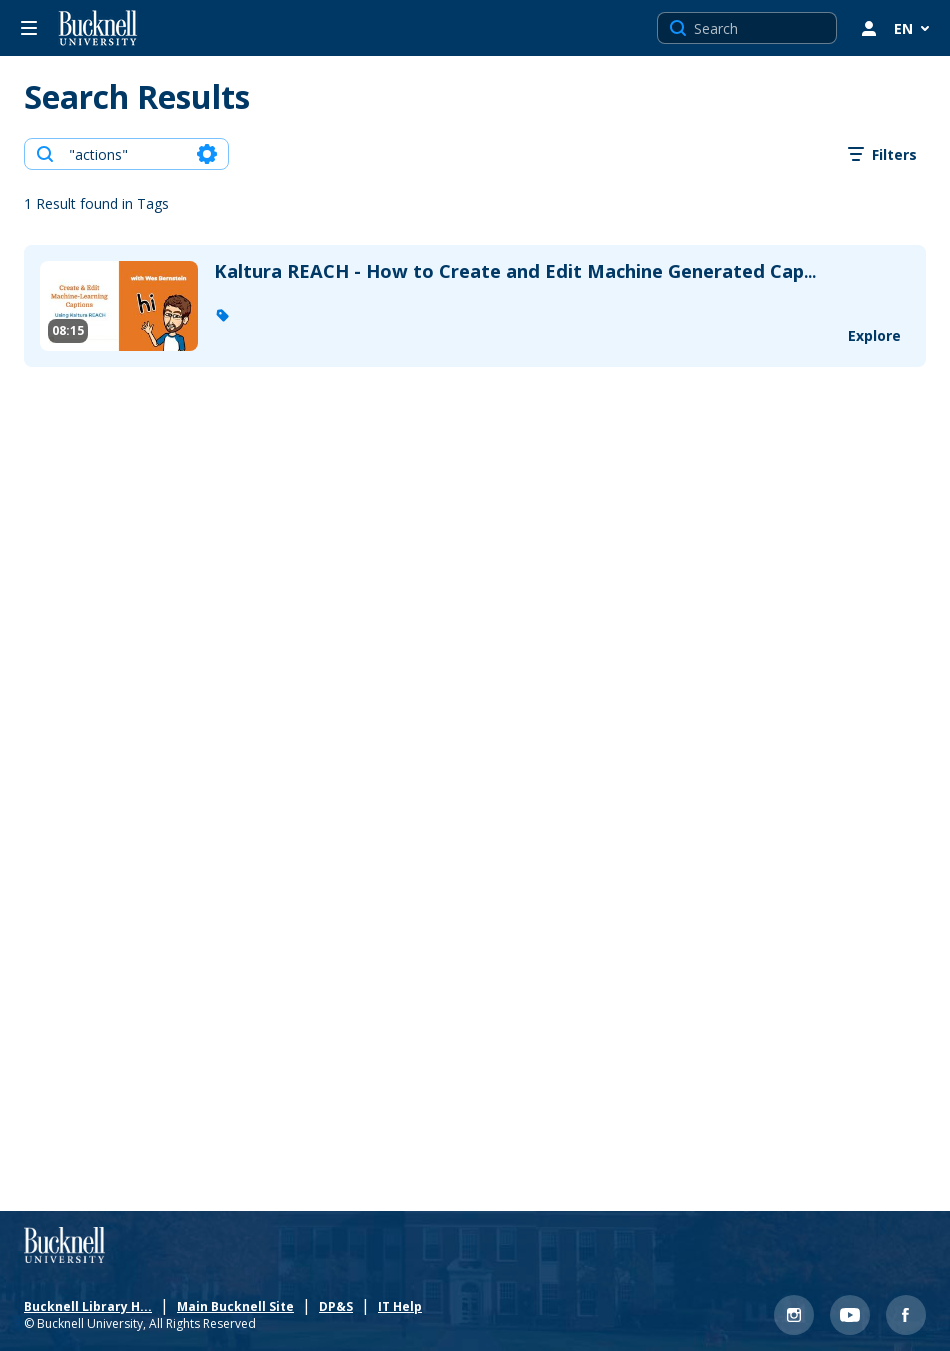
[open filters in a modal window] (882, 154)
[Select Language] (913, 28)
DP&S (340, 1303)
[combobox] (125, 154)
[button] (222, 315)
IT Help (404, 1303)
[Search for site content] (763, 28)
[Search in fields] (207, 154)
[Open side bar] (29, 28)
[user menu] (869, 28)
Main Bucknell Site (239, 1303)
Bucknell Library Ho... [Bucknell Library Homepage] (76, 1303)
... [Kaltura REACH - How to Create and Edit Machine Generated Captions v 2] (515, 272)
